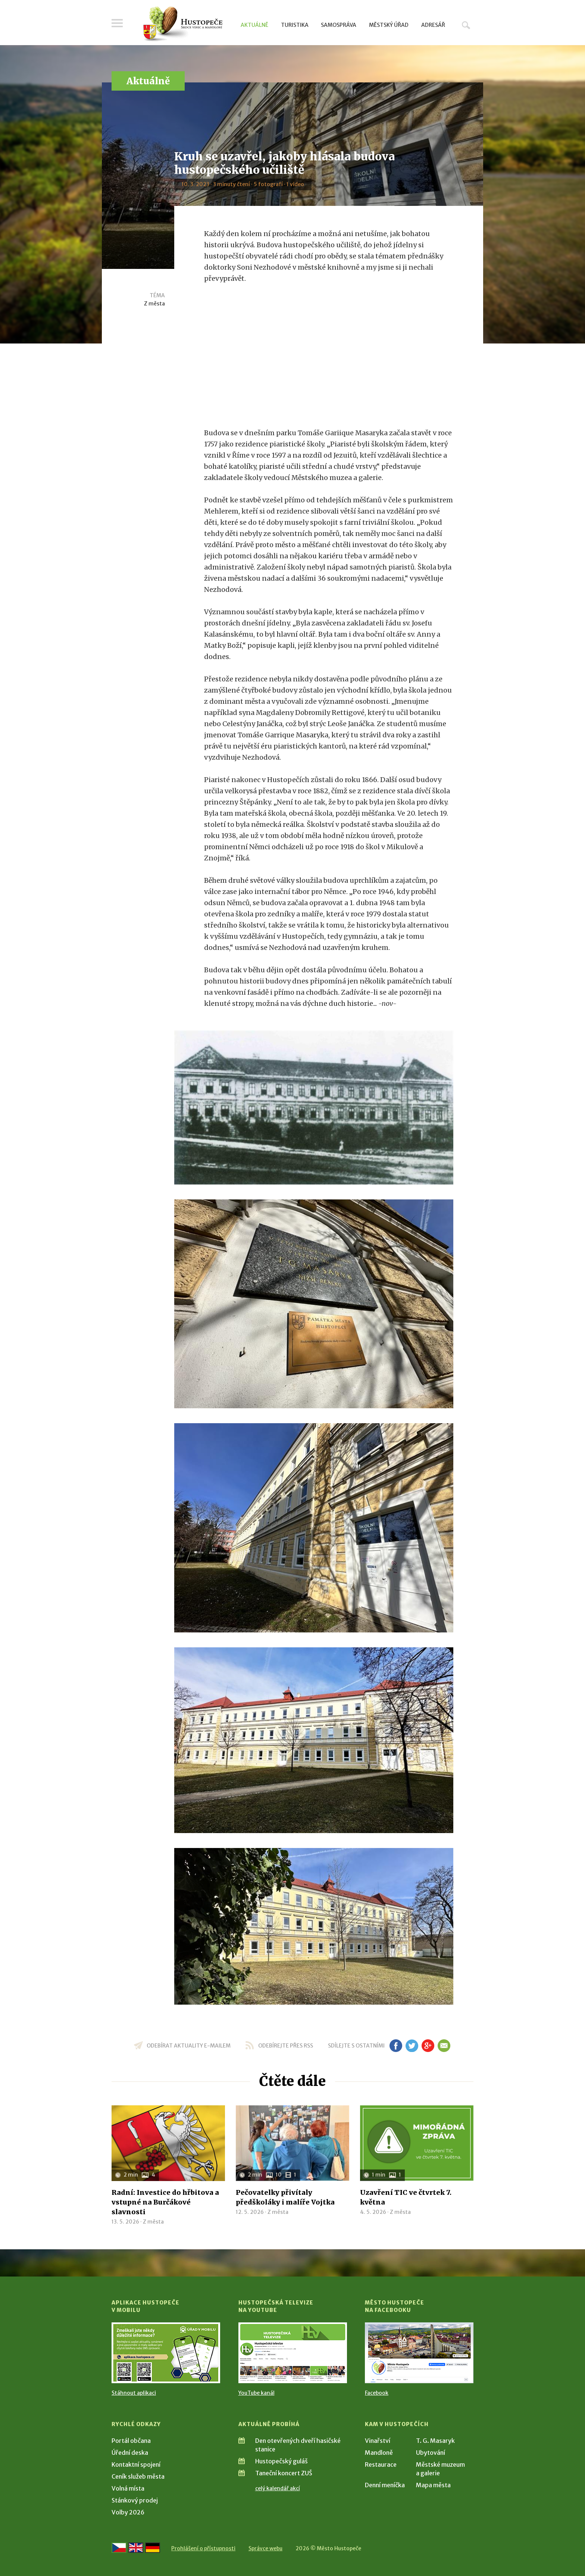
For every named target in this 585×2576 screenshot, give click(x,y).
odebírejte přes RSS (285, 2045)
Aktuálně (254, 25)
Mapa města (433, 2485)
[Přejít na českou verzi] (119, 2547)
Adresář (433, 25)
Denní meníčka (385, 2485)
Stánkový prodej (135, 2500)
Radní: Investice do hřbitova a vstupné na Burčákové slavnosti (165, 2202)
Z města (154, 303)
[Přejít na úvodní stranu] (182, 24)
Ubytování (430, 2452)
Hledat (466, 25)
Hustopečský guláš (281, 2461)
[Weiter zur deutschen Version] (152, 2547)
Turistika (295, 25)
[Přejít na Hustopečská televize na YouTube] (292, 2352)
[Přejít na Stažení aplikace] (166, 2352)
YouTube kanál (256, 2393)
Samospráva (338, 25)
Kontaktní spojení (136, 2464)
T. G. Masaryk (435, 2440)
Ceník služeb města (138, 2476)
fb (396, 2045)
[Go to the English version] (135, 2547)
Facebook (376, 2393)
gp (427, 2045)
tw (411, 2045)
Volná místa (128, 2488)
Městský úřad (389, 25)
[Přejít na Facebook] (419, 2352)
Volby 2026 (128, 2512)
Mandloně (379, 2452)
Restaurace (381, 2464)
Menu (117, 23)
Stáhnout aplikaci (134, 2393)
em (444, 2045)
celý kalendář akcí (277, 2488)
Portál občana (131, 2440)
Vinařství (377, 2440)
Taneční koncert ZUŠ (283, 2473)
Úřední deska (130, 2452)
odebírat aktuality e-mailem (189, 2045)
